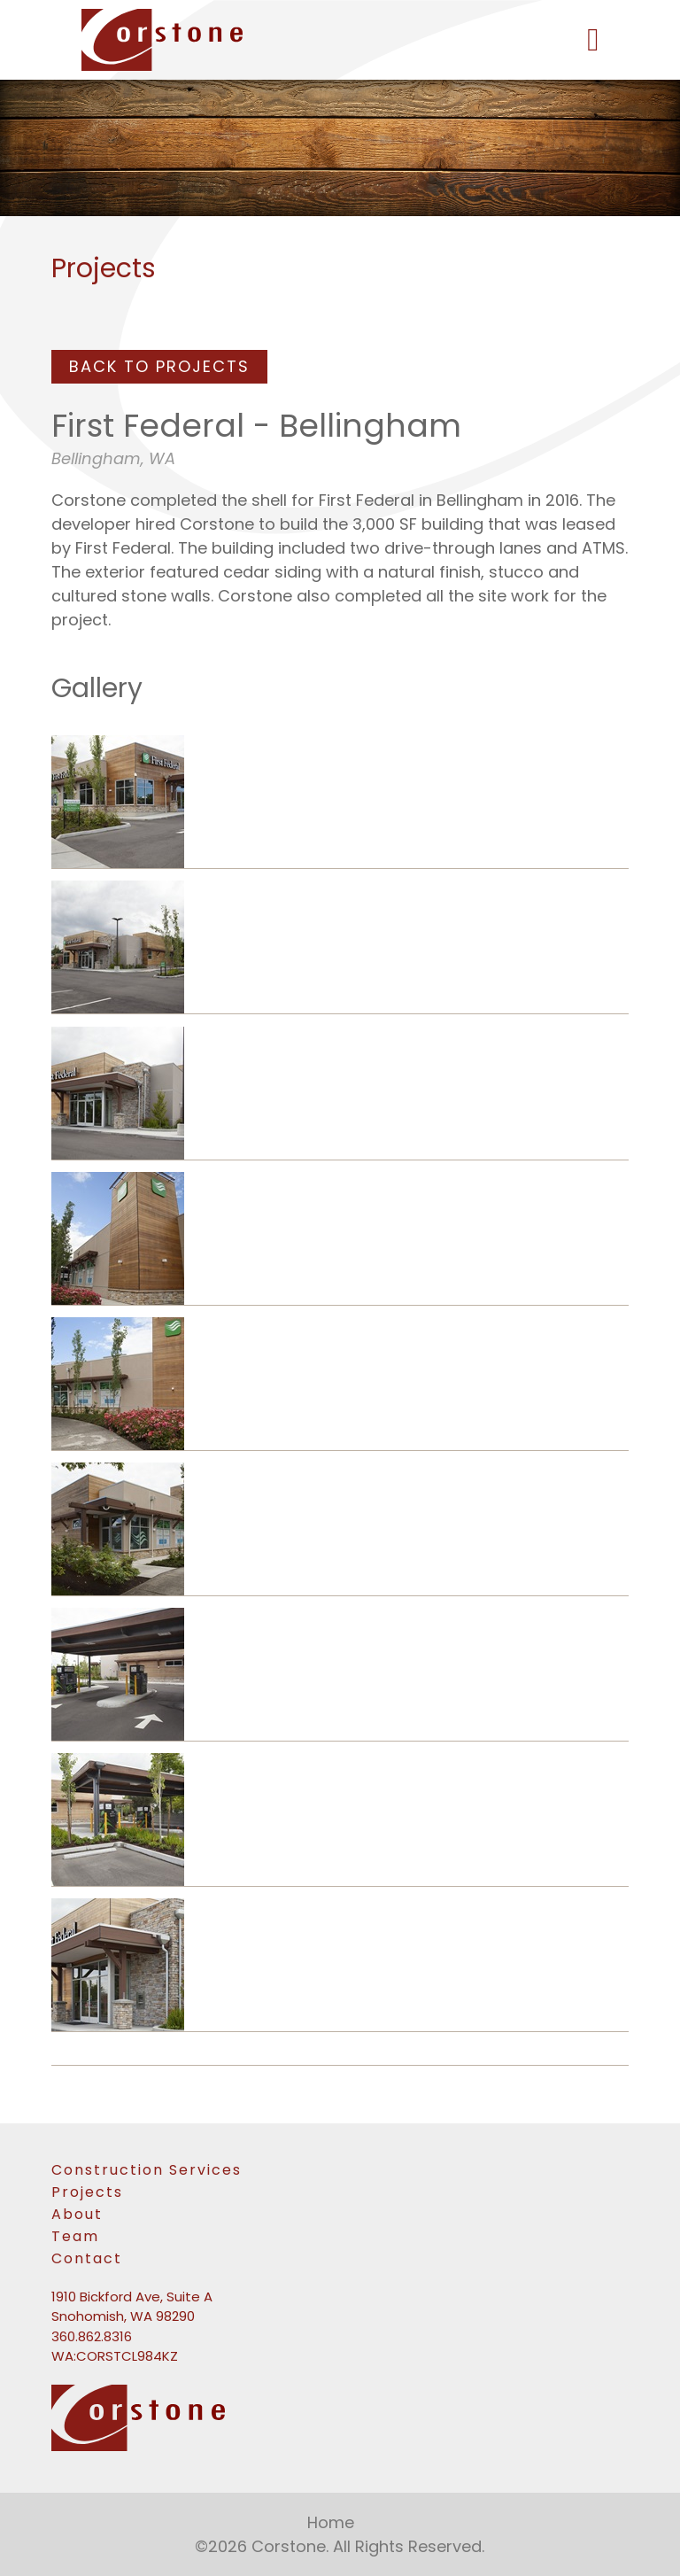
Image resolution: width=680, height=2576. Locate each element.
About (77, 2214)
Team (75, 2236)
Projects (87, 2192)
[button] (593, 40)
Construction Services (146, 2170)
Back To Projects (159, 366)
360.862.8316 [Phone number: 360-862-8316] (91, 2336)
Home (330, 2522)
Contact (86, 2258)
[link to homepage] (340, 40)
